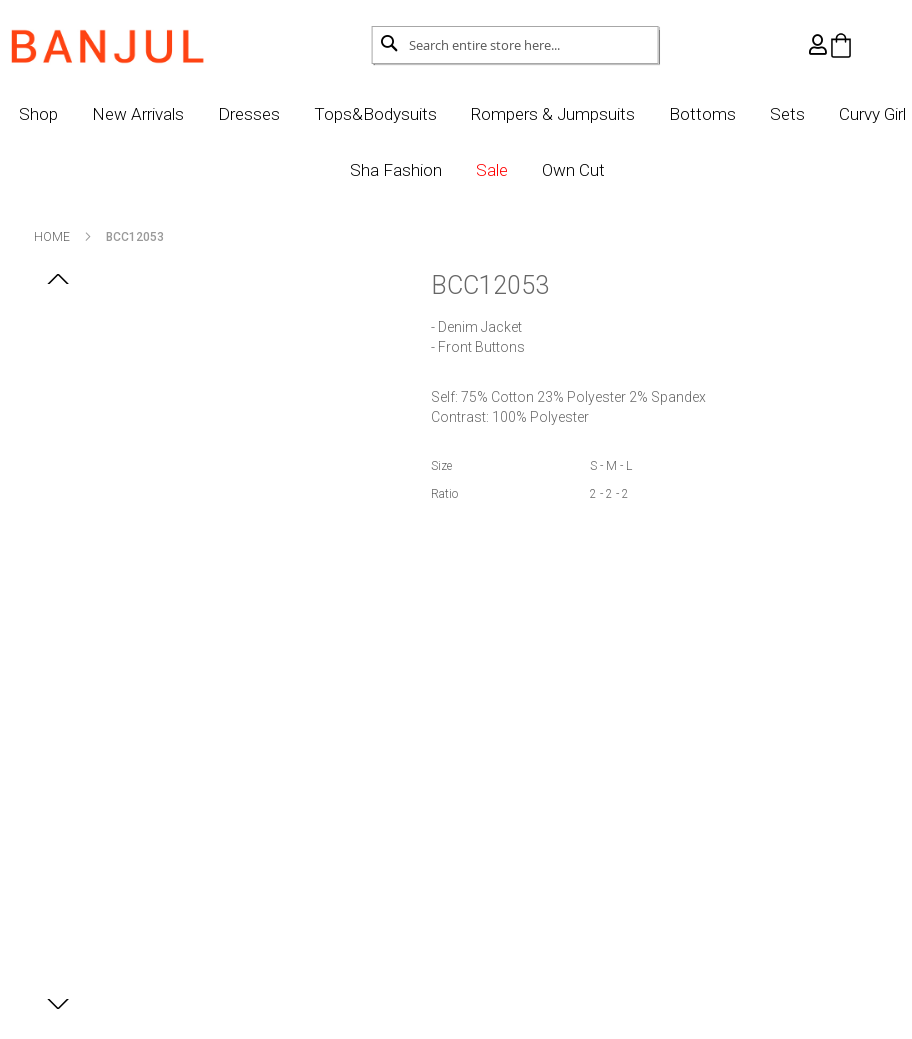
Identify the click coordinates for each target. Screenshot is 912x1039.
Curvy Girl (319, 170)
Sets (824, 114)
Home (78, 237)
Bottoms (739, 114)
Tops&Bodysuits (412, 114)
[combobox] (515, 45)
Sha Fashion (433, 170)
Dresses (286, 114)
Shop (75, 114)
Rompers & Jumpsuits (590, 114)
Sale (529, 170)
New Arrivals (175, 114)
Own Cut (610, 170)
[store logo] (133, 41)
